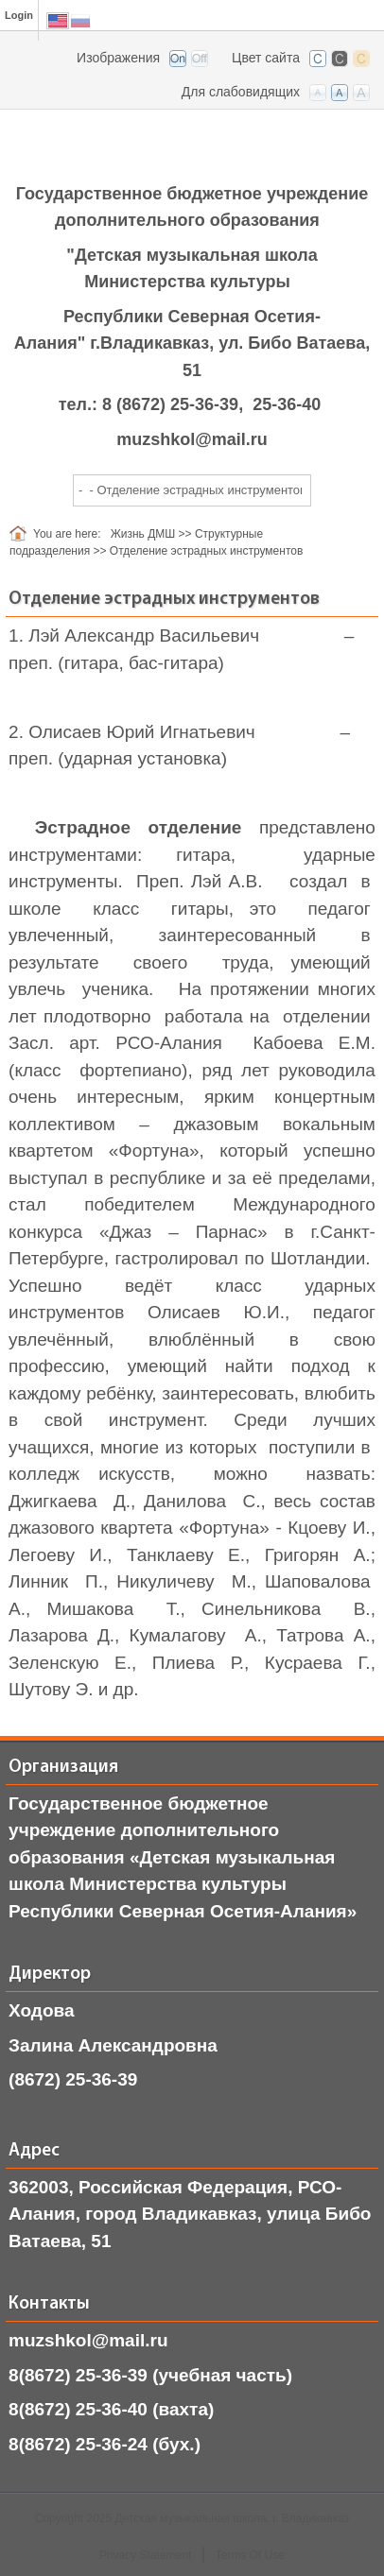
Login (19, 15)
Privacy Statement (145, 2555)
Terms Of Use (250, 2555)
